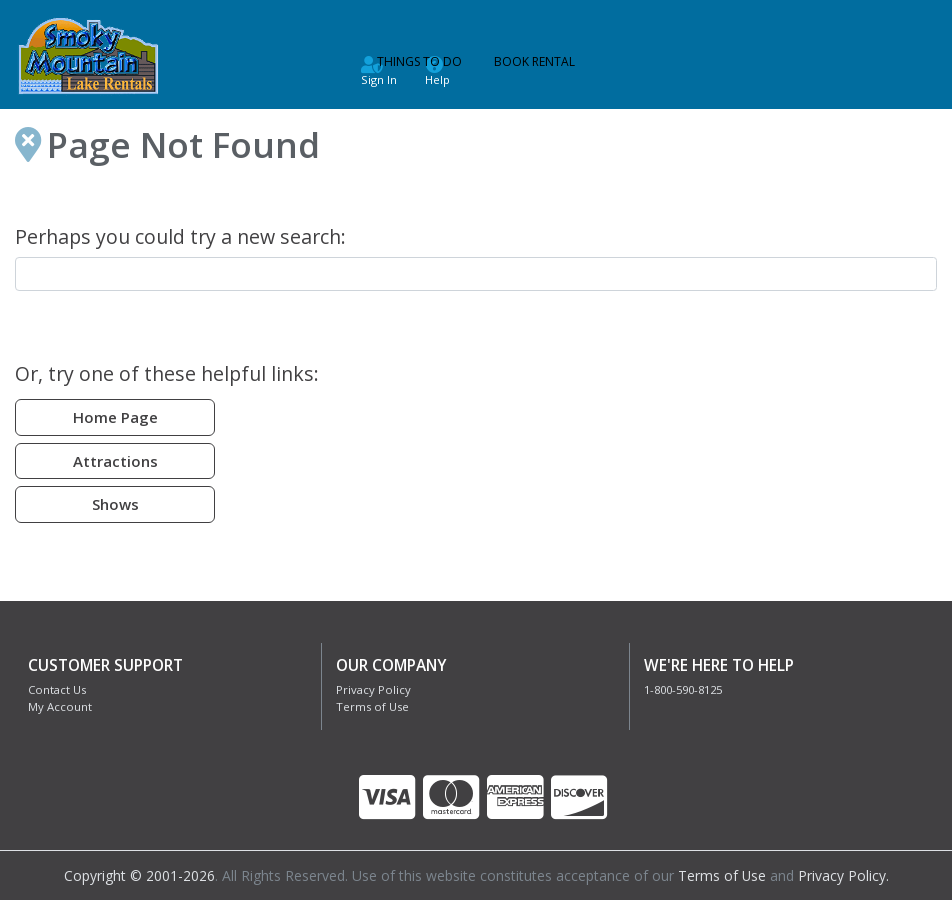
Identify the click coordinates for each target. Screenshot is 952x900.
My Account (60, 706)
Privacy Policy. (843, 875)
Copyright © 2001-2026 (138, 875)
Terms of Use (372, 706)
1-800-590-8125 (683, 689)
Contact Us (57, 689)
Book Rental (534, 61)
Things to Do (419, 61)
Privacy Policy (373, 689)
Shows (115, 504)
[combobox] (476, 274)
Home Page (115, 417)
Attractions (115, 461)
